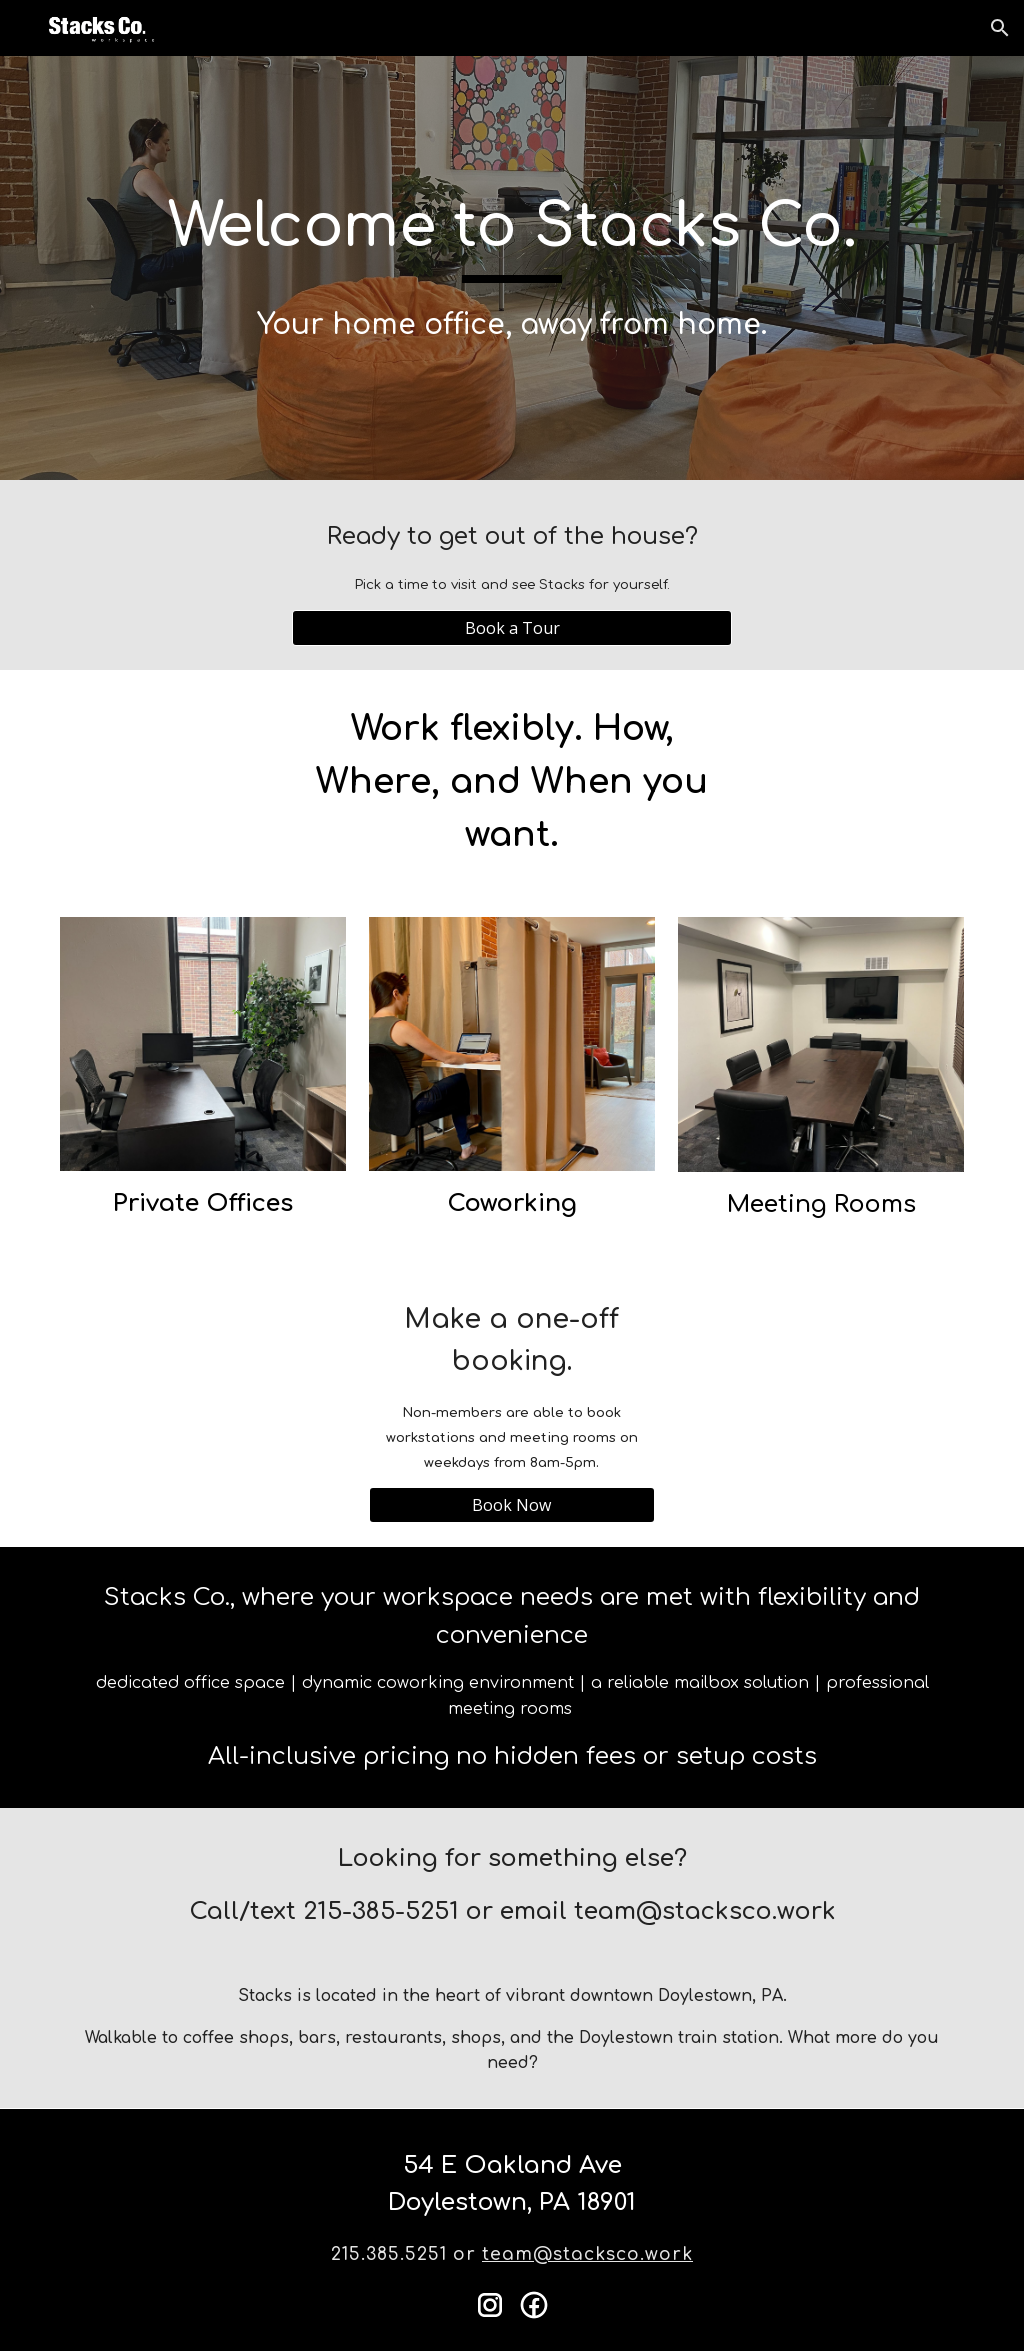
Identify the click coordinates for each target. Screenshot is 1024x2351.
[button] (1000, 28)
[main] (512, 267)
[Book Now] (512, 1505)
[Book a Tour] (512, 628)
